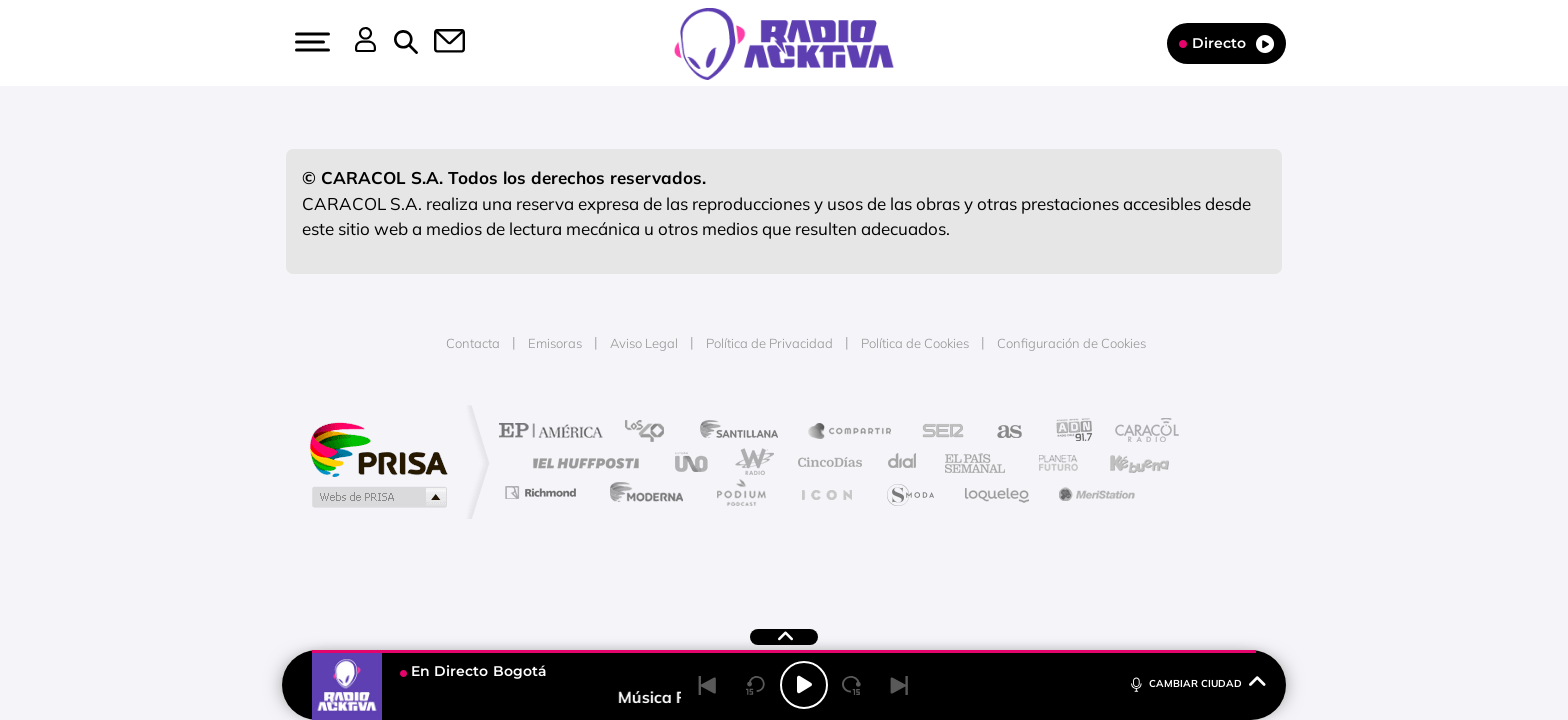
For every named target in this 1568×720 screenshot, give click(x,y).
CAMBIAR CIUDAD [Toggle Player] (1196, 682)
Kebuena (1122, 462)
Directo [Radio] (1226, 43)
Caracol (1140, 432)
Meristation (1094, 492)
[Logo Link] (784, 42)
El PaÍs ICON (826, 492)
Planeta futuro (1050, 462)
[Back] (708, 685)
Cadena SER (937, 432)
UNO (693, 462)
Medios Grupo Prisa (377, 497)
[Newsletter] (438, 43)
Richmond (543, 492)
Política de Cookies (915, 343)
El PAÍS (555, 432)
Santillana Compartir (851, 432)
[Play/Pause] (804, 685)
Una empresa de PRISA (378, 448)
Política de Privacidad (769, 343)
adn (1066, 432)
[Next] (900, 685)
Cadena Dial (903, 462)
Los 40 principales (651, 432)
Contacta (473, 343)
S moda (909, 492)
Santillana (745, 432)
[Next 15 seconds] (852, 685)
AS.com (1000, 432)
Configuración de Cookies (1071, 343)
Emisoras (555, 343)
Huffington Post (582, 462)
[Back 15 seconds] (756, 685)
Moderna (641, 492)
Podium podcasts (740, 492)
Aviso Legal (644, 343)
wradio (750, 462)
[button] (310, 42)
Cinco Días (827, 462)
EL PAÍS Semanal (976, 462)
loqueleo (998, 492)
